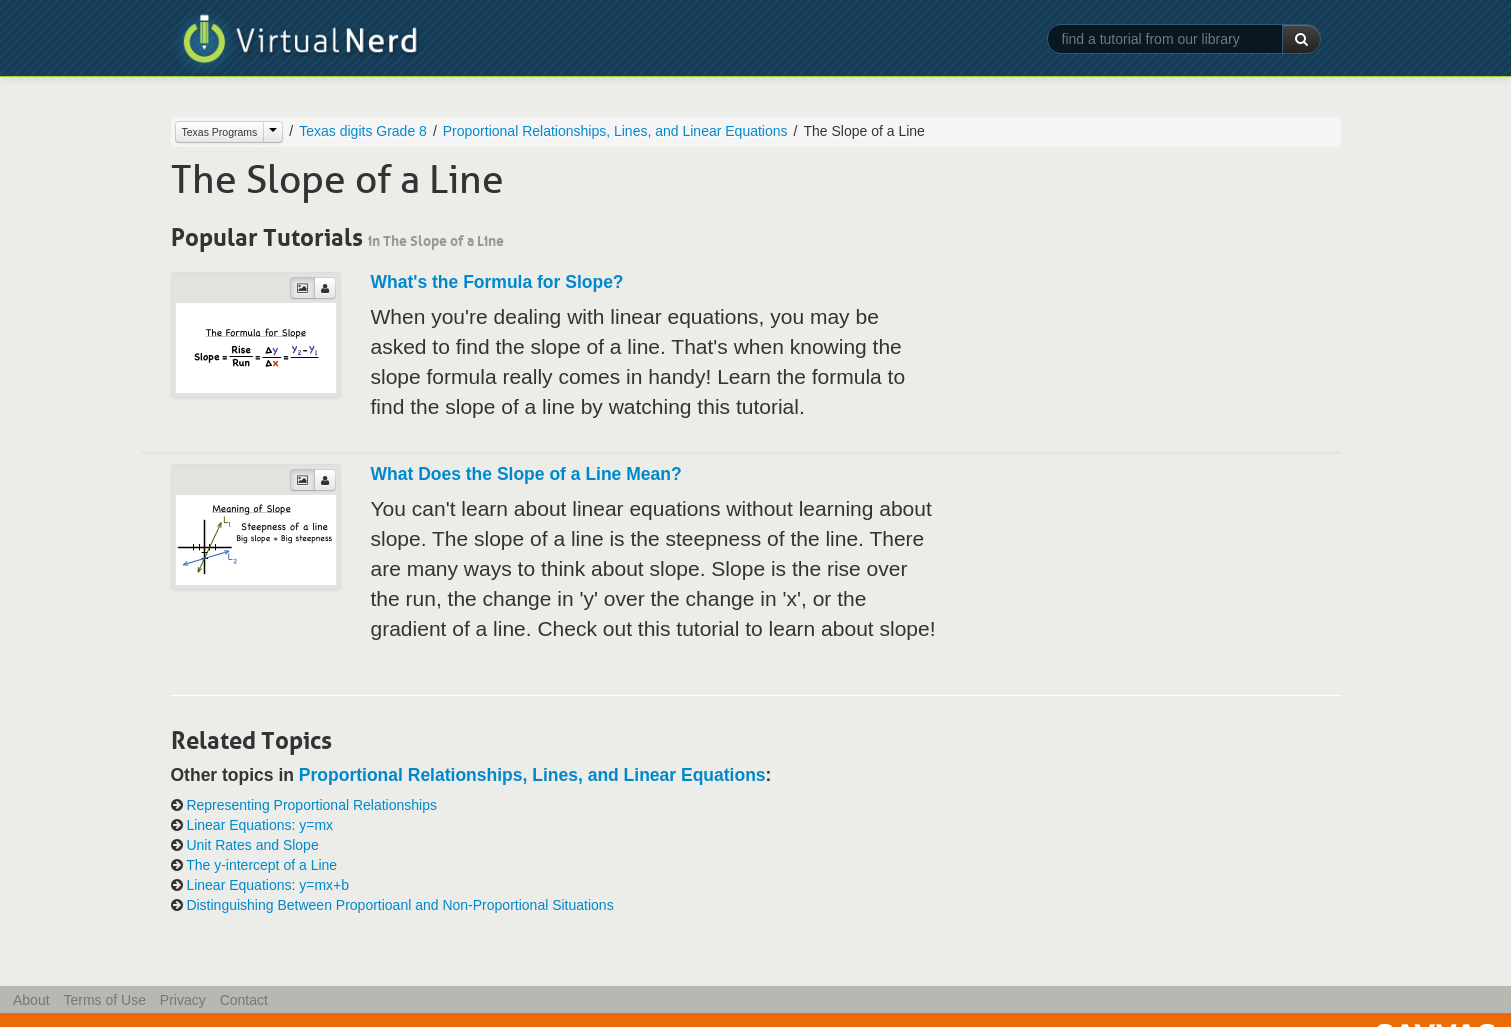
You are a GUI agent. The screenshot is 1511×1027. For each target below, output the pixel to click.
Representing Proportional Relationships (311, 805)
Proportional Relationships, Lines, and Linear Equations (615, 131)
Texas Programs (220, 132)
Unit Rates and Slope (252, 845)
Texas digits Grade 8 (363, 131)
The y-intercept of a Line (261, 865)
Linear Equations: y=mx (259, 825)
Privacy (183, 1000)
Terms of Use (104, 1000)
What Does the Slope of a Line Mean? (526, 474)
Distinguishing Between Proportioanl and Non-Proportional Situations (399, 905)
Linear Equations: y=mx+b (267, 885)
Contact (244, 1000)
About (31, 1000)
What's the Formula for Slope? (497, 282)
